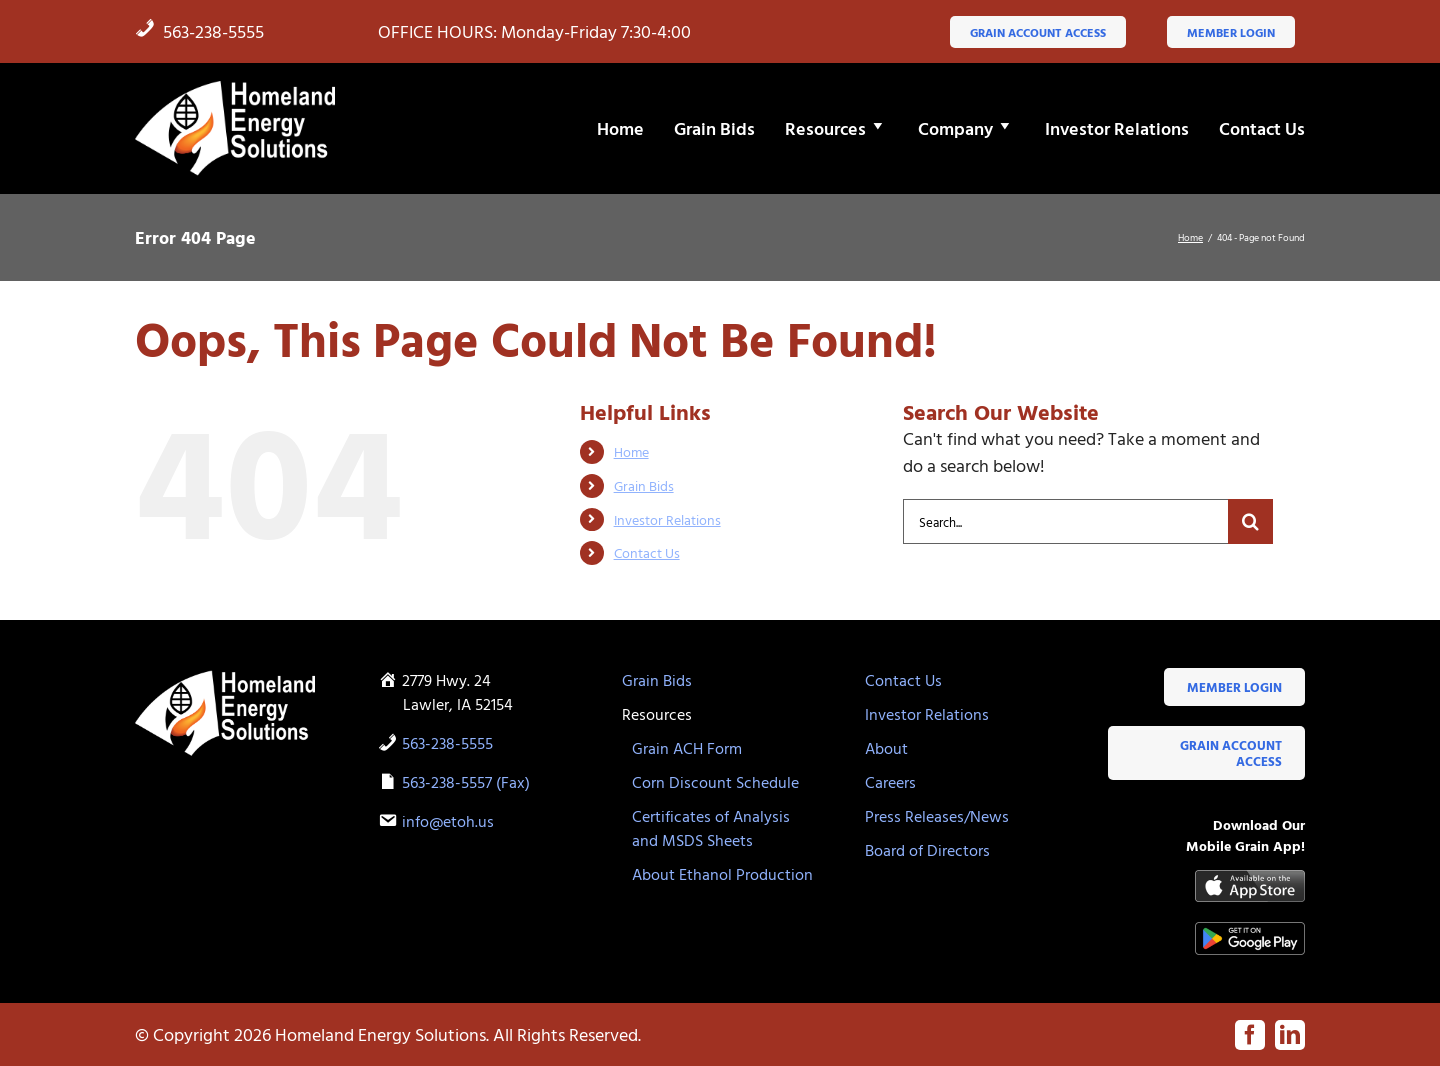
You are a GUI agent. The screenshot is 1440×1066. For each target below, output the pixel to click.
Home (631, 451)
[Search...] (1065, 521)
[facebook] (1250, 1035)
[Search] (1250, 521)
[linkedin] (1290, 1035)
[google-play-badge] (1250, 930)
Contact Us (647, 552)
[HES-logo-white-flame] (235, 86)
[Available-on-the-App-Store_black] (1250, 878)
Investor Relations (667, 519)
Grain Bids (644, 485)
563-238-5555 (199, 31)
